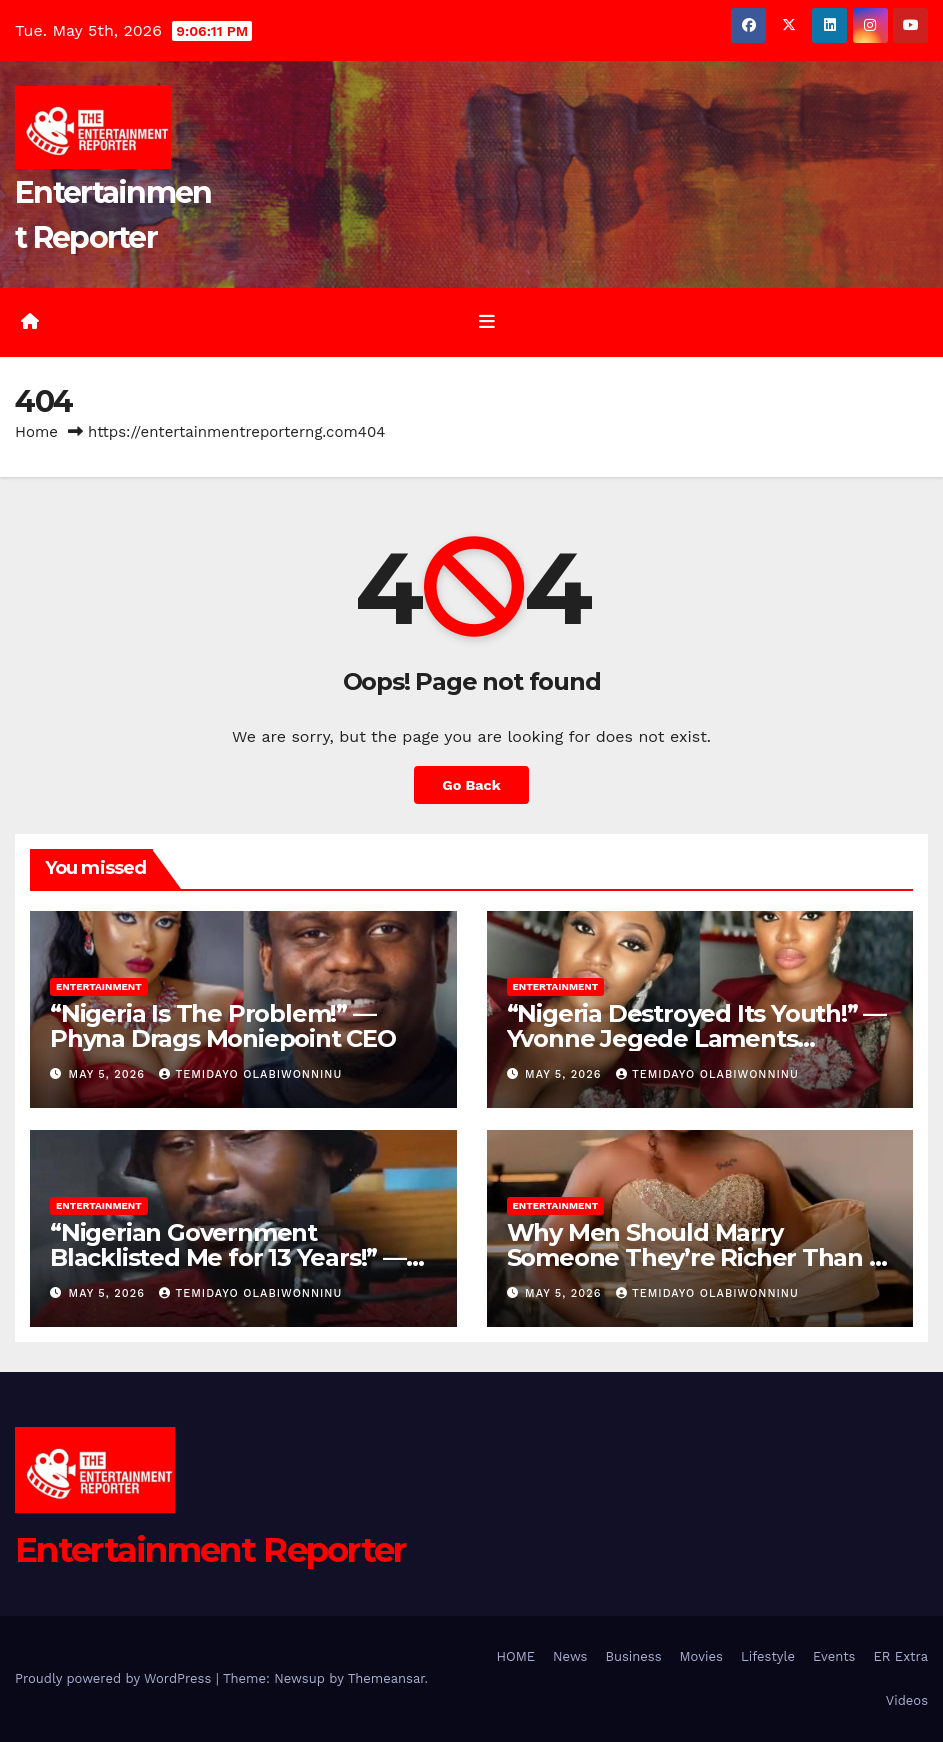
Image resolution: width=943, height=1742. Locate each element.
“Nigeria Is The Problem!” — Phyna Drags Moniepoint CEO (223, 1026)
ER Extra (900, 1656)
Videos (907, 1700)
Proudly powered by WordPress (115, 1678)
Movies (701, 1656)
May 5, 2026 (109, 1074)
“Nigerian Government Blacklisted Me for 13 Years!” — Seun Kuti (228, 1257)
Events (834, 1656)
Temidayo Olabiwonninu (250, 1074)
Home (36, 432)
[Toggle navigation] (487, 322)
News (570, 1656)
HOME (515, 1656)
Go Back (471, 785)
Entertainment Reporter (210, 1550)
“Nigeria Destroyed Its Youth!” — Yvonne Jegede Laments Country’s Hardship (697, 1038)
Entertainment (99, 986)
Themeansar (386, 1678)
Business (633, 1656)
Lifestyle (768, 1656)
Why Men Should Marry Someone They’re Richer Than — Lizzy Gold (699, 1257)
